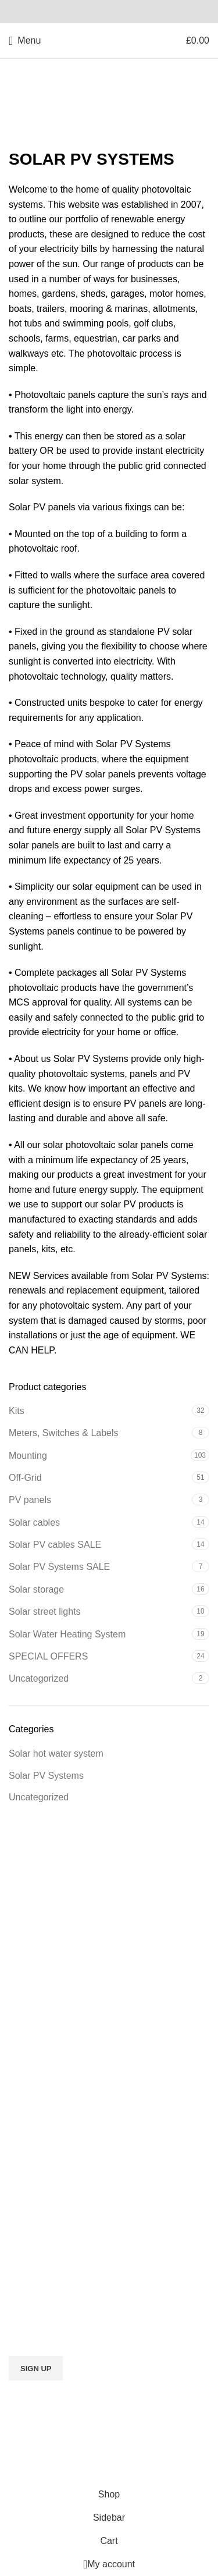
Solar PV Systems (46, 1776)
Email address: (109, 2326)
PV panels (30, 1500)
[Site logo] (109, 40)
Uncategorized (39, 1678)
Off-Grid (25, 1478)
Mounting (28, 1456)
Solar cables (34, 1522)
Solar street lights (45, 1611)
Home (21, 117)
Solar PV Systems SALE (59, 1567)
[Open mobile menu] (25, 40)
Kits (16, 1411)
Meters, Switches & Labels (64, 1433)
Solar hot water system (56, 1753)
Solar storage (36, 1589)
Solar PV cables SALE (55, 1545)
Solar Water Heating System (67, 1634)
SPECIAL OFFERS (48, 1656)
